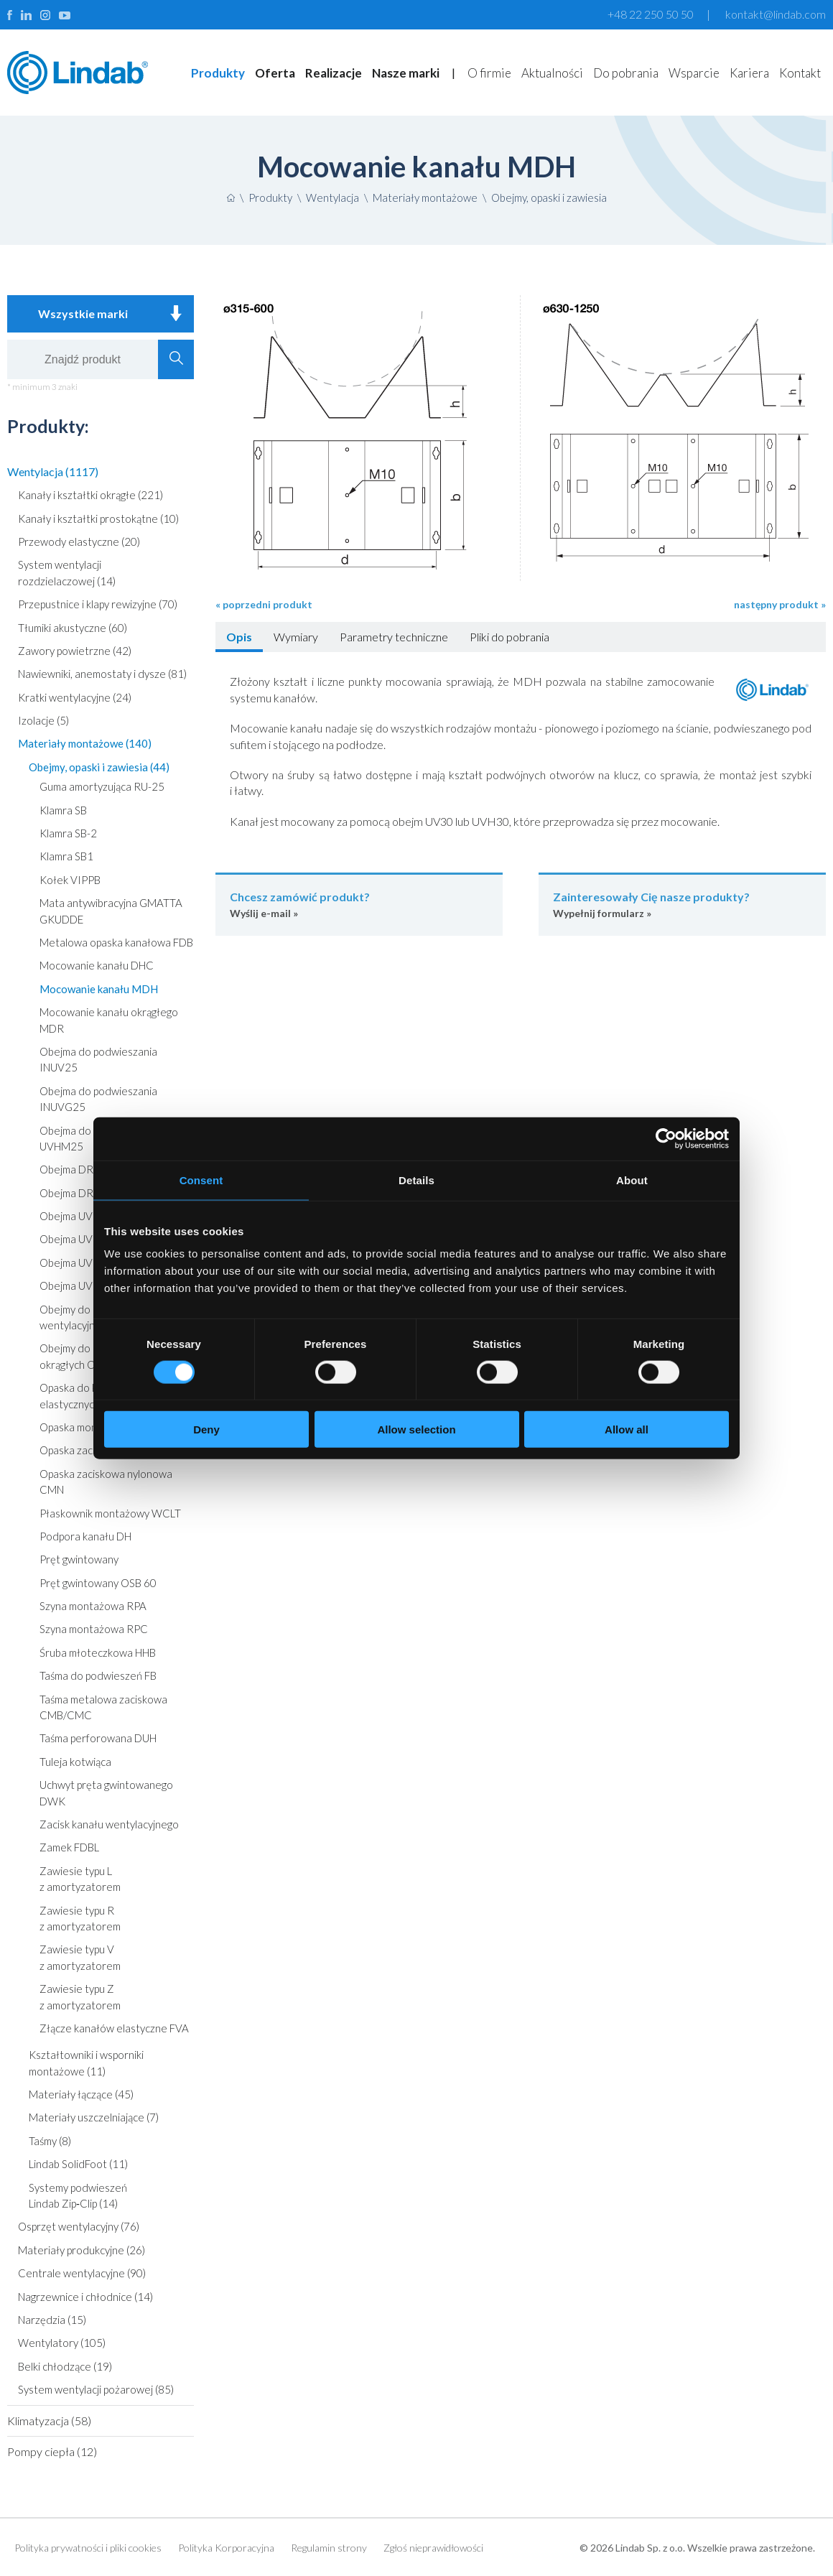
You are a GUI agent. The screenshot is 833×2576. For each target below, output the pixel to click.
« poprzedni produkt (263, 604)
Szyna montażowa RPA (92, 1605)
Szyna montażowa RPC (93, 1628)
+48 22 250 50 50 (651, 14)
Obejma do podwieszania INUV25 (98, 1059)
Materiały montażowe (425, 197)
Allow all (626, 1429)
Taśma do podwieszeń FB (98, 1675)
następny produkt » (780, 604)
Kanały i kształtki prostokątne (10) (98, 518)
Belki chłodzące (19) (65, 2366)
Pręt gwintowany (78, 1559)
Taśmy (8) (50, 2140)
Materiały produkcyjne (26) (81, 2249)
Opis (239, 636)
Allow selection (416, 1429)
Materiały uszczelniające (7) (94, 2117)
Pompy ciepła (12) (52, 2451)
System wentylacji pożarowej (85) (96, 2389)
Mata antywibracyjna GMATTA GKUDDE (110, 910)
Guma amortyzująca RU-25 (101, 786)
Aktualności (552, 72)
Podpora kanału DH (85, 1536)
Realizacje (333, 72)
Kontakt (800, 72)
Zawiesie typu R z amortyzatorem (80, 1918)
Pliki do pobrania (509, 636)
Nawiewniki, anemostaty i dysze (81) (102, 673)
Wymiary (296, 636)
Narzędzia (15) (52, 2319)
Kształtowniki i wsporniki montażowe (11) (86, 2062)
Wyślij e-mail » (359, 904)
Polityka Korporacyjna (226, 2548)
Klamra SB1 (66, 856)
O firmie (489, 72)
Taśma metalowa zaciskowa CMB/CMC (103, 1707)
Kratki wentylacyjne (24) (74, 697)
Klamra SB (63, 810)
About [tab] (632, 1179)
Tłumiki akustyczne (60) (72, 627)
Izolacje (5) (43, 720)
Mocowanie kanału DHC (96, 965)
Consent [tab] (201, 1179)
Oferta (275, 72)
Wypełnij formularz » (682, 904)
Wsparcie (694, 72)
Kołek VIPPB (70, 879)
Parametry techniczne (394, 636)
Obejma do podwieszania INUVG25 (98, 1098)
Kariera (749, 72)
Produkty (218, 72)
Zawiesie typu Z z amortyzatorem (80, 1996)
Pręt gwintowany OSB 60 (98, 1582)
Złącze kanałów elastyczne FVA (114, 2028)
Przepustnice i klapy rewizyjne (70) (97, 603)
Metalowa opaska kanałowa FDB (116, 942)
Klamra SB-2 (68, 833)
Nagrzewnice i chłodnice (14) (85, 2296)
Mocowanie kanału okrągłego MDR (108, 1019)
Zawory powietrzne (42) (74, 650)
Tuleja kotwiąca (75, 1761)
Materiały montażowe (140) (85, 743)
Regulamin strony (329, 2548)
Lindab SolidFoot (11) (78, 2163)
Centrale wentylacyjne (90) (82, 2272)
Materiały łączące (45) (81, 2094)
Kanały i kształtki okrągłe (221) (90, 494)
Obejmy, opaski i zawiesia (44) (99, 767)
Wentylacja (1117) (52, 471)
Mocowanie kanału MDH (98, 988)
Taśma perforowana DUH (98, 1737)
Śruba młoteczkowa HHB (97, 1652)
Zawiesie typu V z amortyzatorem (80, 1957)
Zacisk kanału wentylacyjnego (109, 1824)
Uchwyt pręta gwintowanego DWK (106, 1792)
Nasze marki (405, 72)
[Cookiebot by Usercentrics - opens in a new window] (666, 1138)
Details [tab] (416, 1179)
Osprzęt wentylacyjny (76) (78, 2226)
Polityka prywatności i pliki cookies (88, 2548)
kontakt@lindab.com (775, 14)
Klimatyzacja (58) (49, 2420)
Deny (206, 1429)
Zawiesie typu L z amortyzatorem (80, 1878)
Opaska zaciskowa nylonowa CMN (105, 1481)
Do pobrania (626, 72)
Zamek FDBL (69, 1847)
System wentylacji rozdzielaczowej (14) (67, 572)
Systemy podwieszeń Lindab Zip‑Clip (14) (78, 2195)
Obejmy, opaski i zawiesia (549, 197)
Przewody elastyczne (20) (79, 541)
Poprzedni (214, 428)
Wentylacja (332, 197)
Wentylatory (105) (62, 2342)
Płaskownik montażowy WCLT (110, 1513)
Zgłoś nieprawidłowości (433, 2548)
